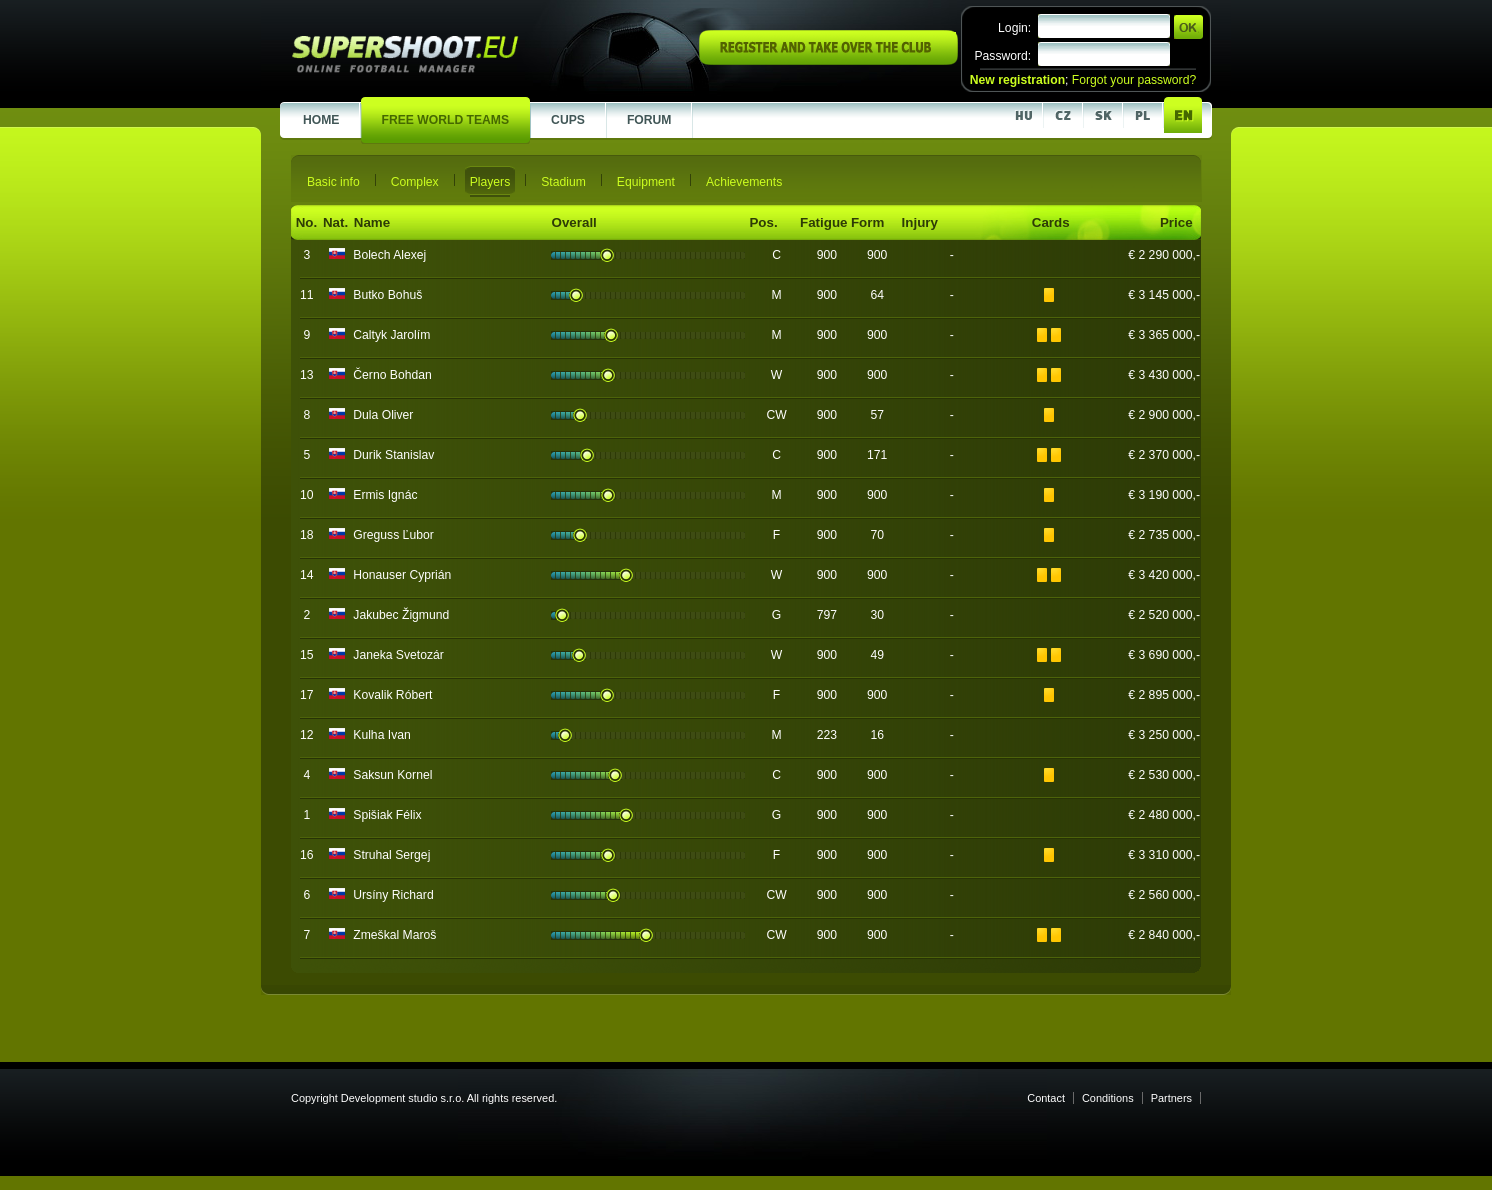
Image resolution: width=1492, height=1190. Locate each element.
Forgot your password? (1134, 80)
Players (490, 182)
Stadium (563, 182)
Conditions (1108, 1098)
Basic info (333, 182)
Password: (1002, 56)
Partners (1171, 1098)
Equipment (646, 182)
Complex (415, 182)
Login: (1014, 28)
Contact (1046, 1098)
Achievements (744, 182)
